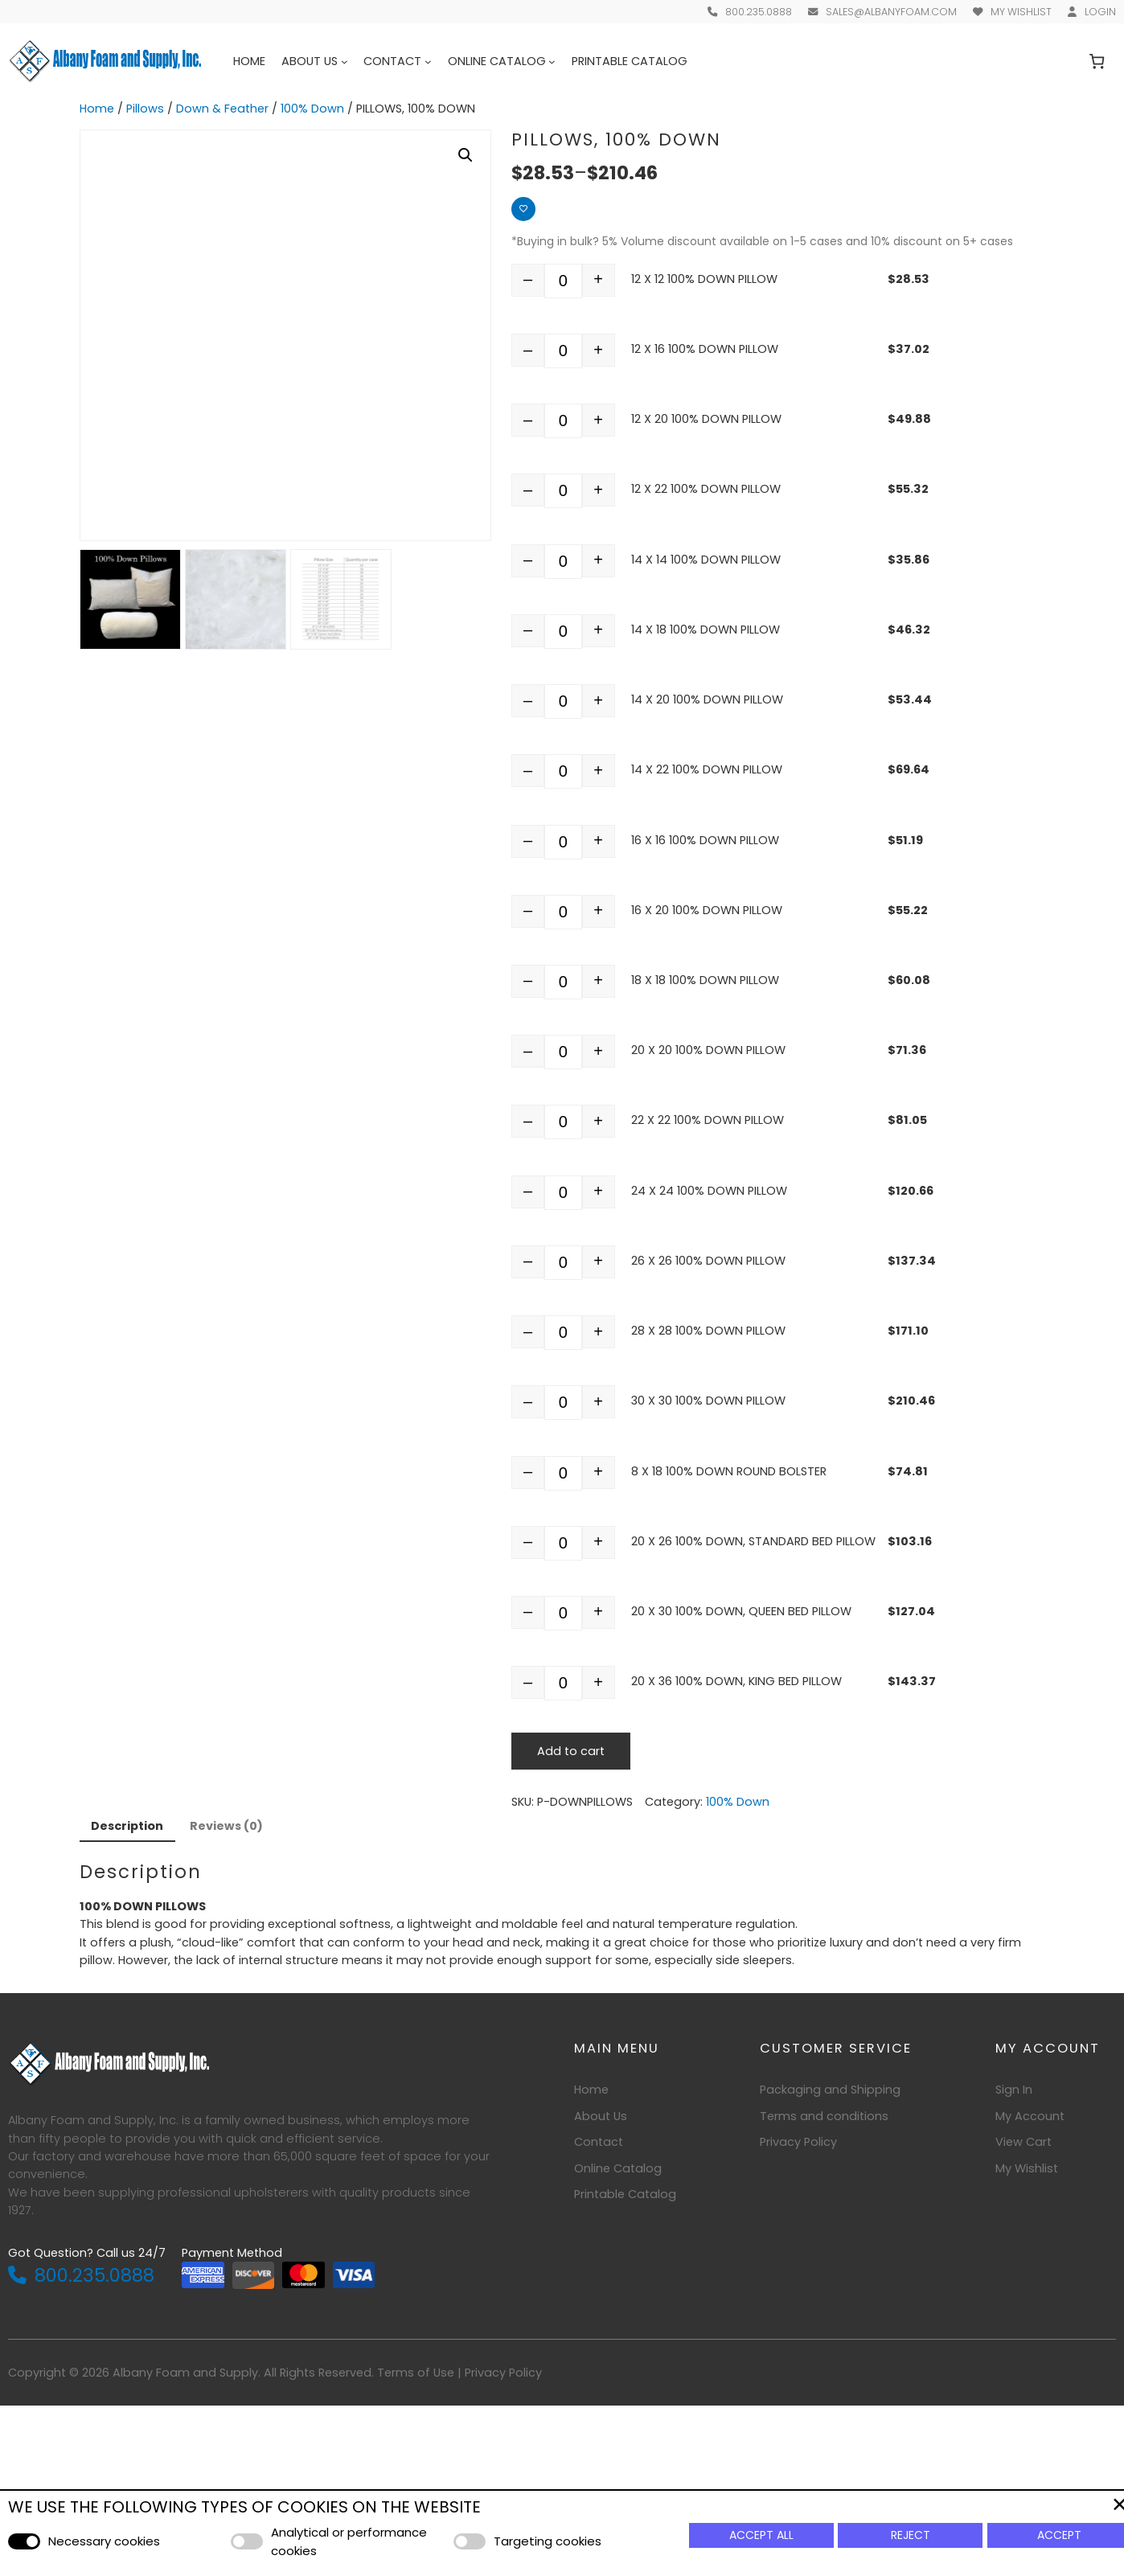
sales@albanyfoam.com (891, 11)
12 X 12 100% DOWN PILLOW (704, 279)
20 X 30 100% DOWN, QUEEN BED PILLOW (741, 1611)
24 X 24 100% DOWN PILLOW (709, 1191)
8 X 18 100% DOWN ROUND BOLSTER (729, 1471)
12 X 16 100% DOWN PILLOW (704, 349)
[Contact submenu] (428, 61)
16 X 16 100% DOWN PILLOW (705, 840)
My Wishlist (1021, 11)
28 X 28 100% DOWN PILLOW (708, 1331)
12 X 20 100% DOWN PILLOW (706, 419)
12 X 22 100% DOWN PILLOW (706, 489)
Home (249, 61)
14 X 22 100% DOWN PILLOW (706, 769)
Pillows (145, 108)
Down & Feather (222, 108)
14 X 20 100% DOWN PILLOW (707, 699)
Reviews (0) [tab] (226, 1826)
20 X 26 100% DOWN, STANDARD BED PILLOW (753, 1541)
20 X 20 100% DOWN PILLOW (708, 1050)
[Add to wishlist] (523, 209)
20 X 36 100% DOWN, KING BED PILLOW (736, 1681)
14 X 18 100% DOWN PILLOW (705, 629)
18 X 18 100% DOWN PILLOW (705, 980)
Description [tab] (127, 1826)
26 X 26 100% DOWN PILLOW (708, 1261)
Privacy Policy (503, 2373)
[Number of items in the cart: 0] (1097, 61)
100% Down (312, 108)
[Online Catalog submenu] (552, 61)
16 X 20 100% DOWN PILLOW (706, 910)
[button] (465, 155)
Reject (910, 2535)
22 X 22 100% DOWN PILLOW (707, 1120)
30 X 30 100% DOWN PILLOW (708, 1401)
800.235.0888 (758, 11)
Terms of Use (415, 2373)
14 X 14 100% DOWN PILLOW (706, 560)
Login (1100, 11)
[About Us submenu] (344, 61)
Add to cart (571, 1751)
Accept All (761, 2535)
